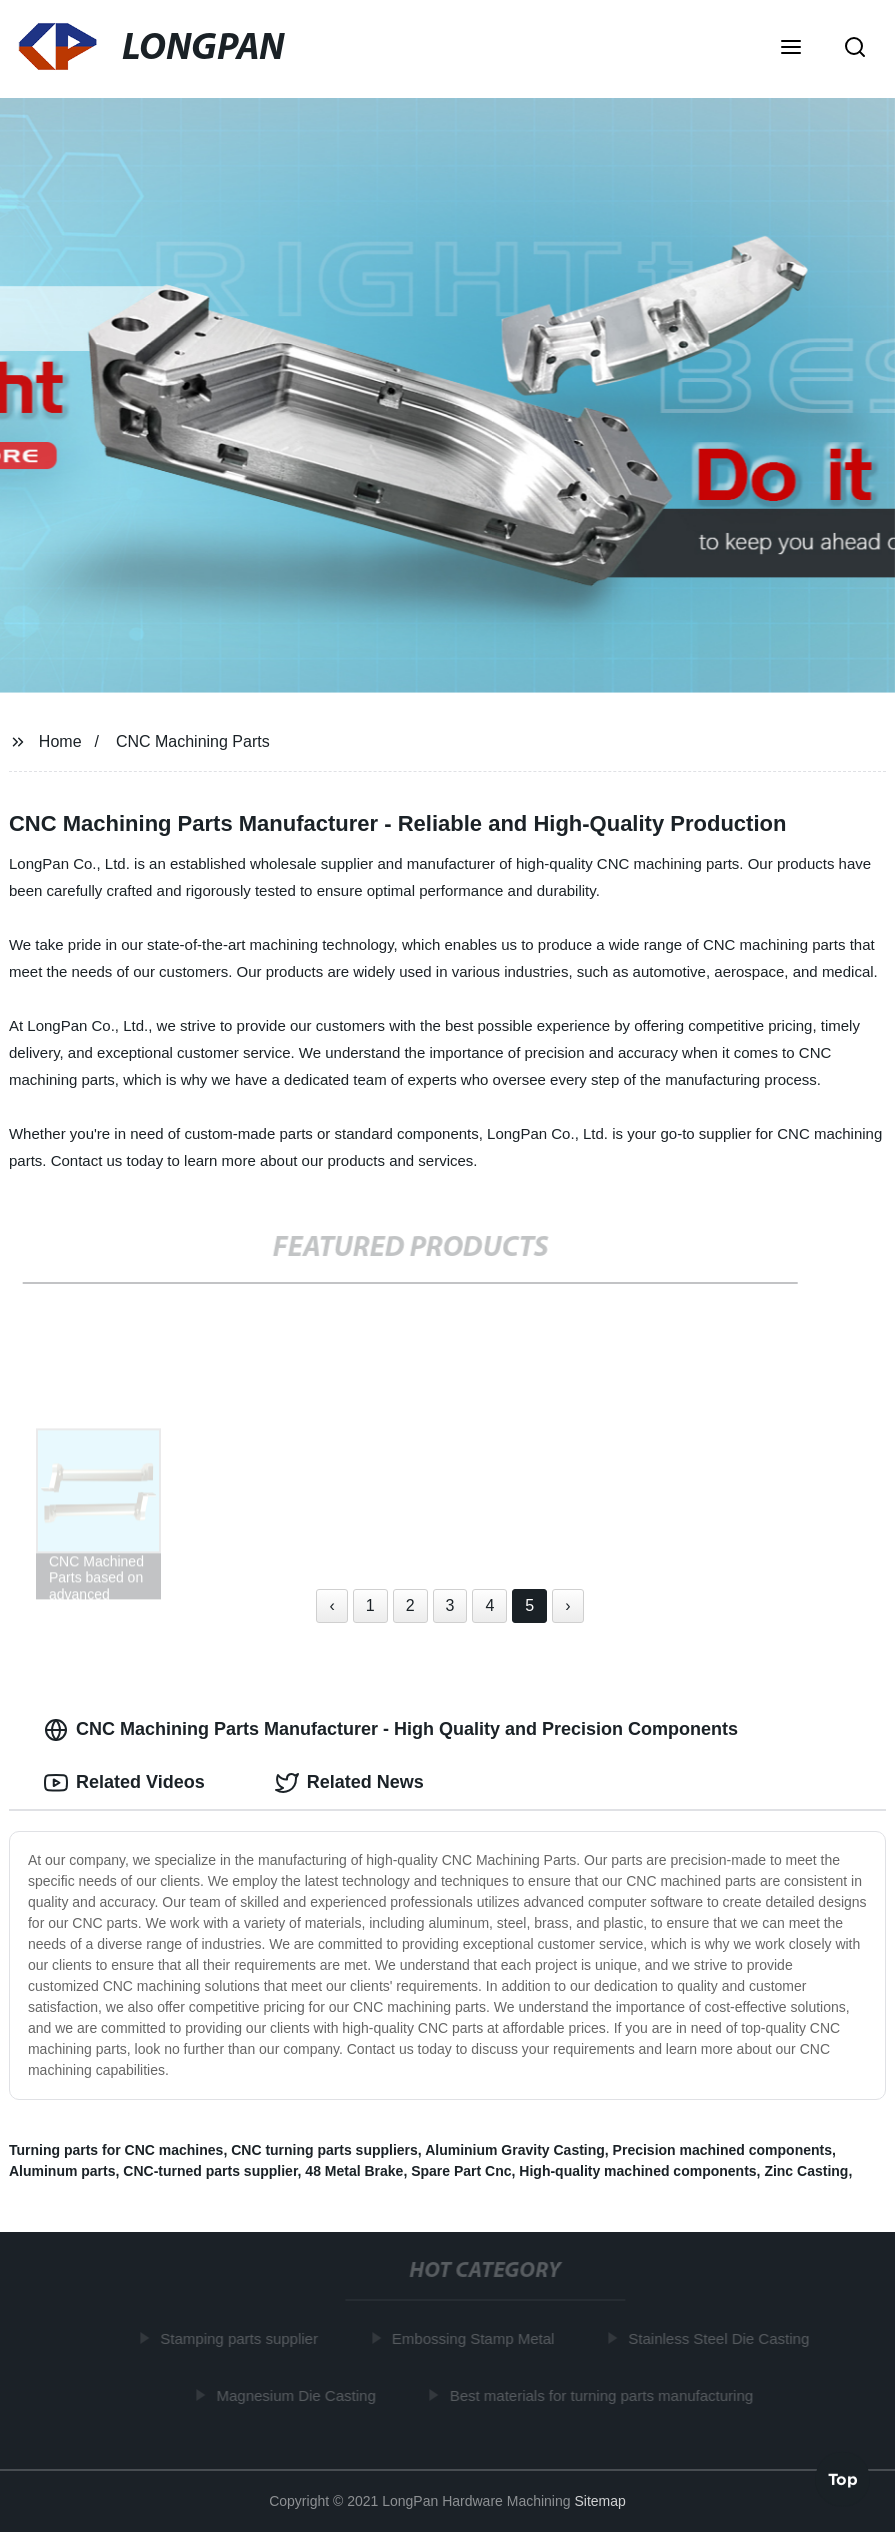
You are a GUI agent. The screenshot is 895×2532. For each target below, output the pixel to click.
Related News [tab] (349, 1783)
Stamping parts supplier (241, 2338)
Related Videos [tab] (124, 1783)
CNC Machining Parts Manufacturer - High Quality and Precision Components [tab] (391, 1730)
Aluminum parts (62, 2171)
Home (60, 741)
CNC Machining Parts (193, 741)
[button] (791, 49)
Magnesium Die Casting (298, 2395)
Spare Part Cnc (461, 2171)
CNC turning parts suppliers (324, 2150)
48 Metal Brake (354, 2171)
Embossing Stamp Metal (475, 2338)
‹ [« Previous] (331, 1605)
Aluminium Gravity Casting (515, 2150)
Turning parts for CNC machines (116, 2150)
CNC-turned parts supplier (210, 2171)
